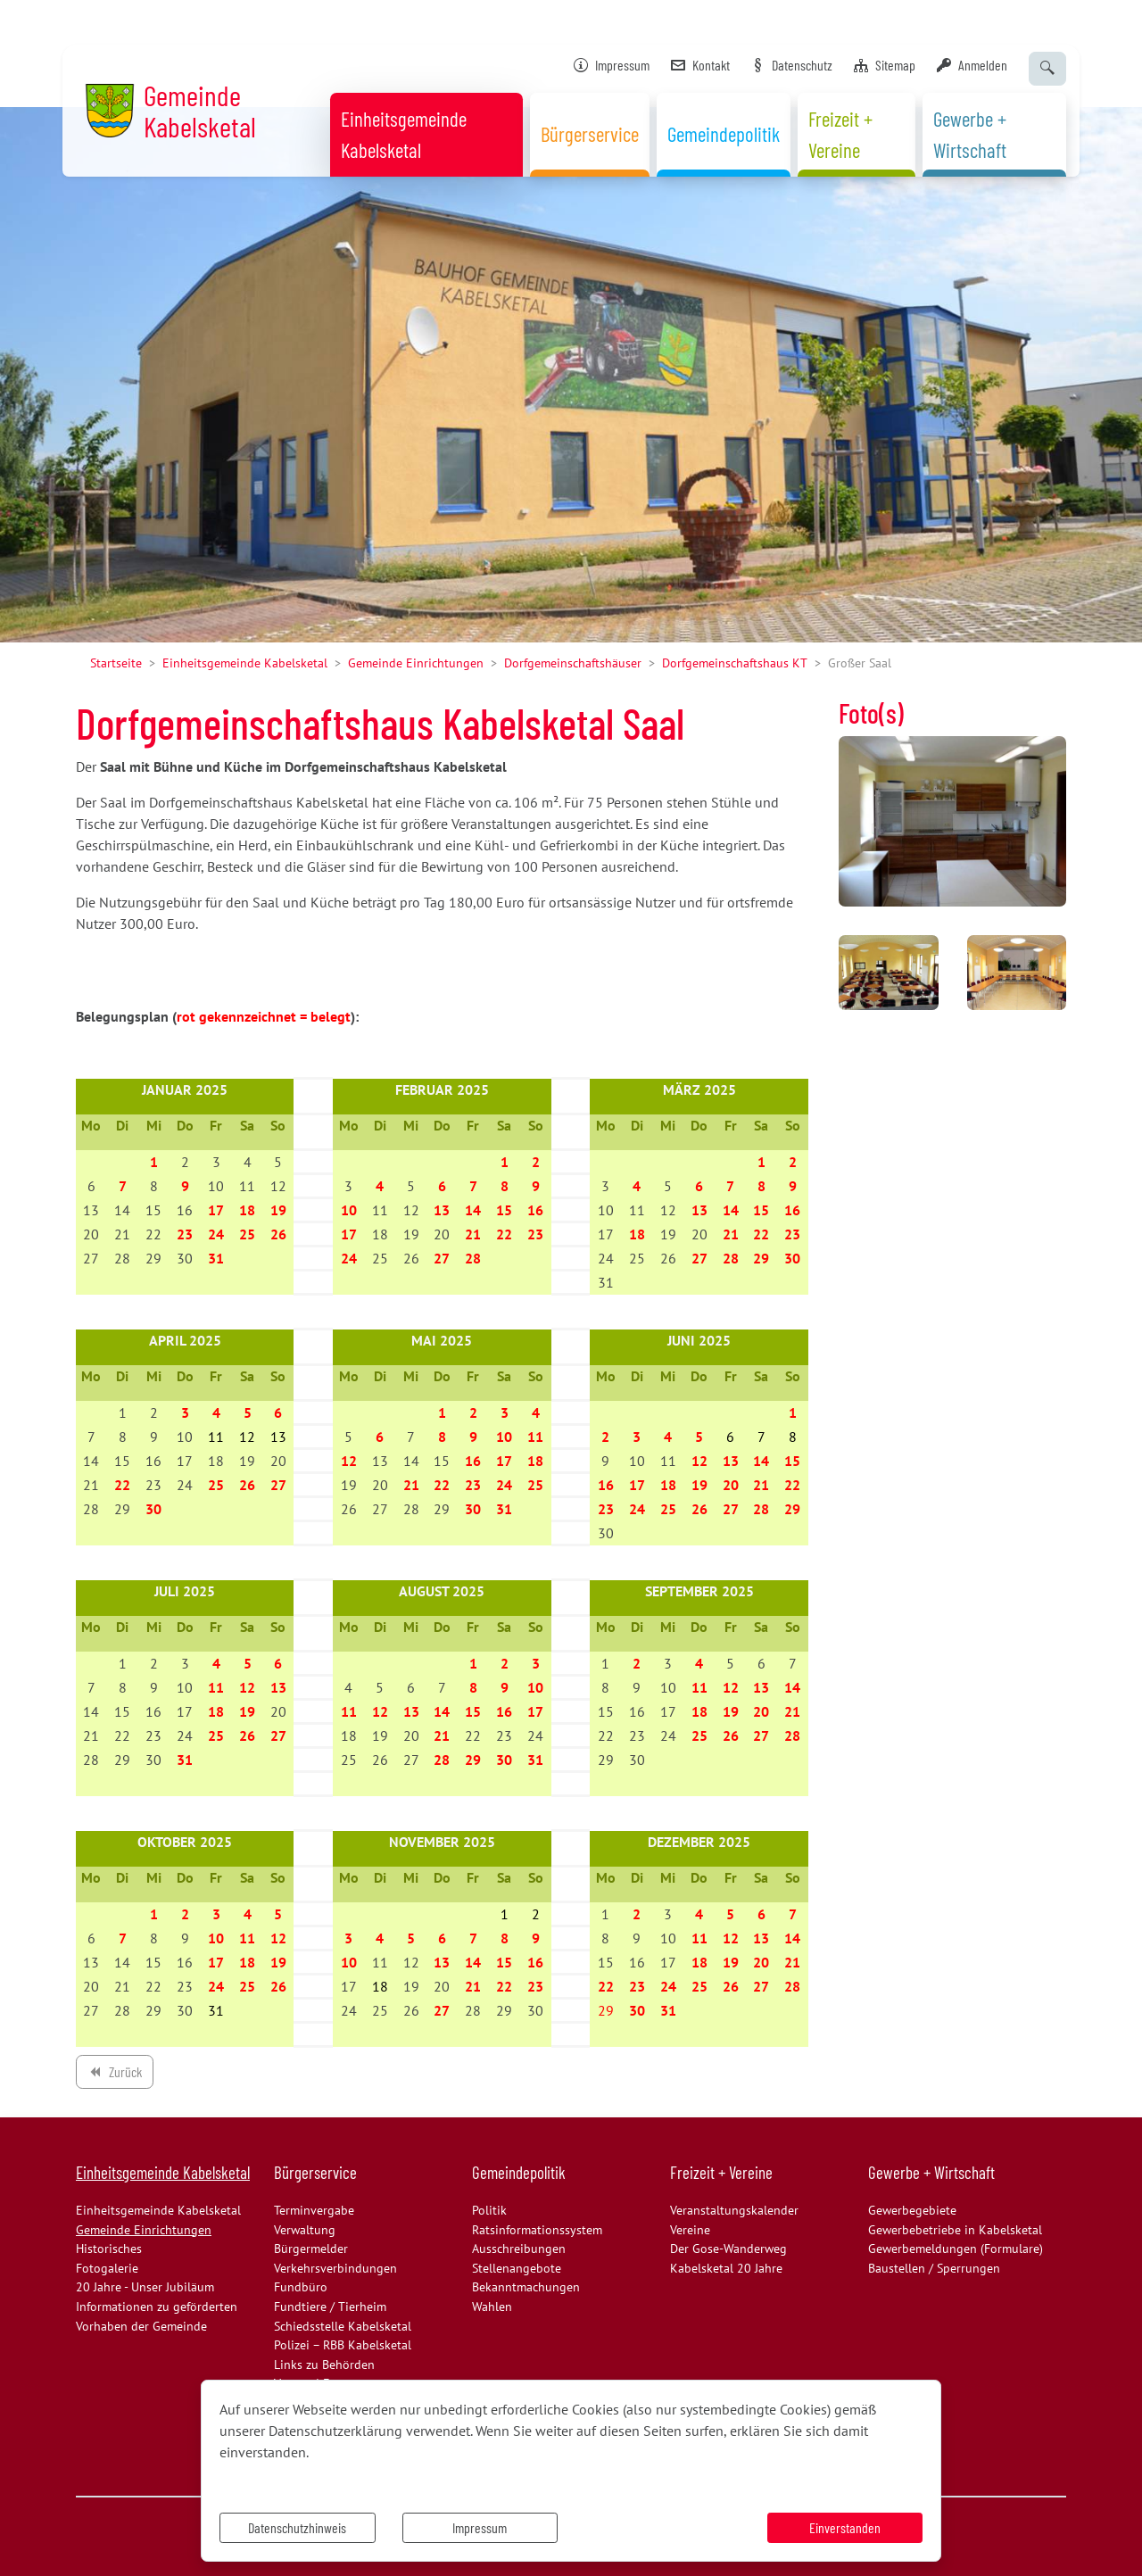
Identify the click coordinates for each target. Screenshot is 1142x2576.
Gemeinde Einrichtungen (416, 662)
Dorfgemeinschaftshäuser (572, 662)
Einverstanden (845, 2527)
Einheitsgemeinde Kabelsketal (244, 662)
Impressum (479, 2527)
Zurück (114, 2074)
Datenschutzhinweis (297, 2527)
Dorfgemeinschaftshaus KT (734, 662)
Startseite (116, 662)
